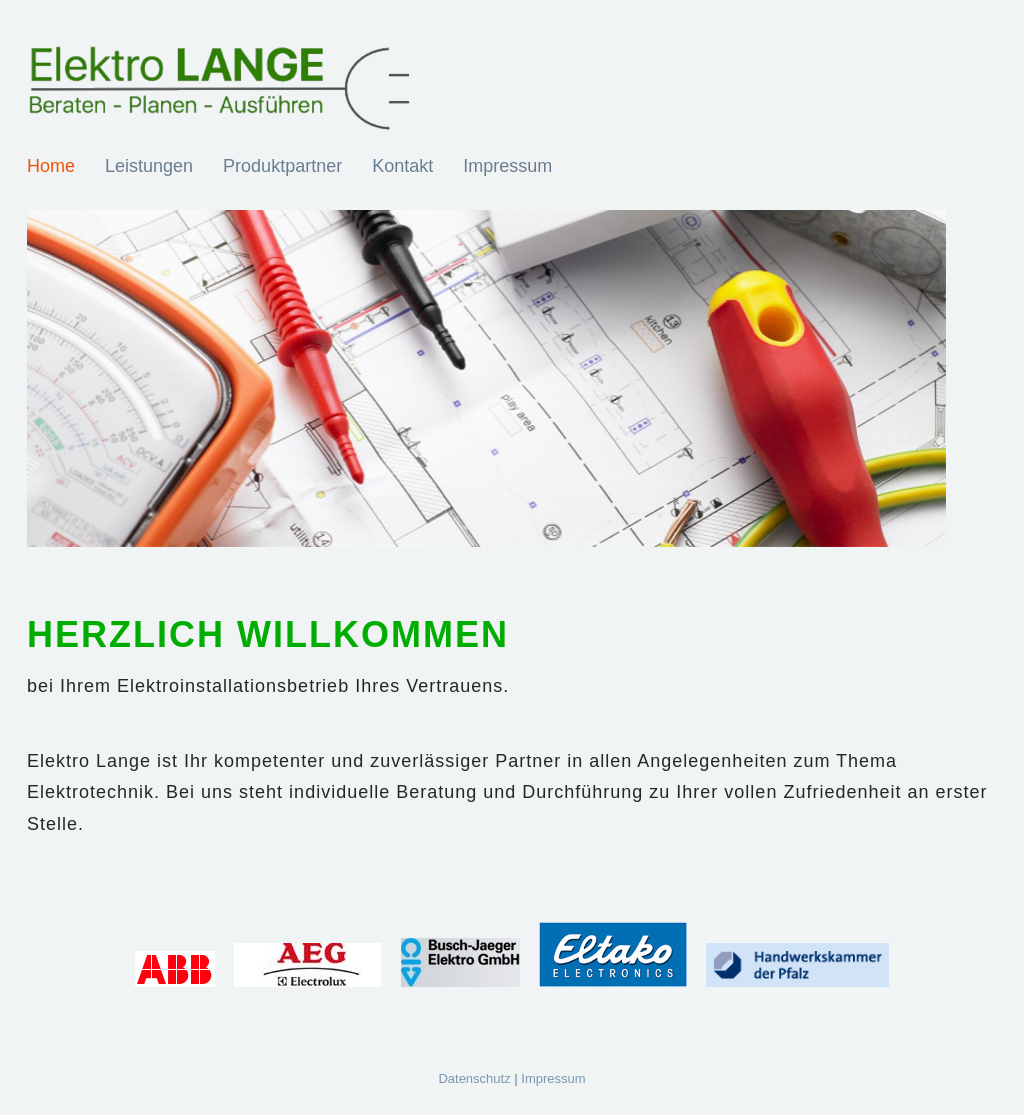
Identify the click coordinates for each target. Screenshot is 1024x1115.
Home (51, 166)
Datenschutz (474, 1078)
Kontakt (402, 166)
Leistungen (149, 166)
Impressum (507, 166)
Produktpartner (282, 166)
